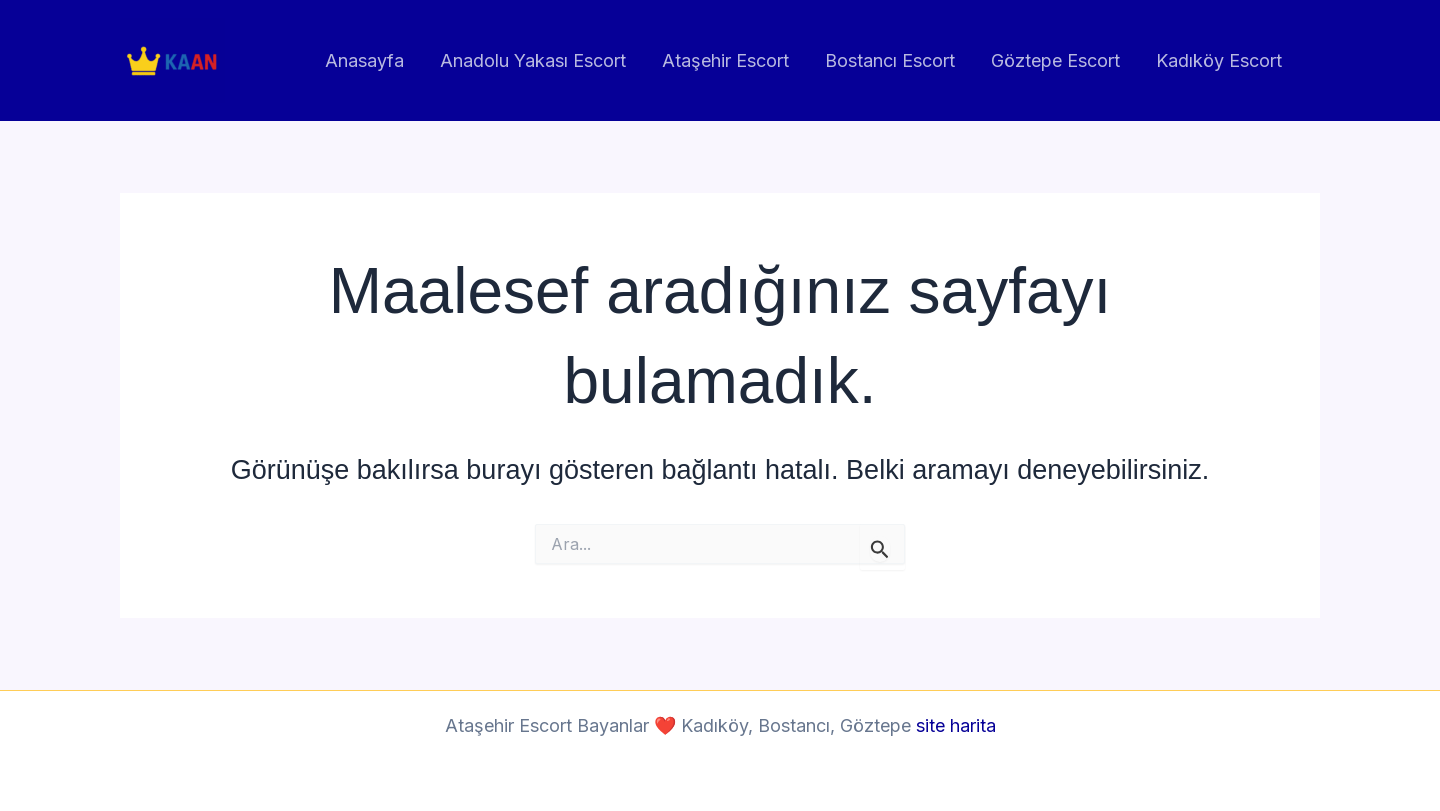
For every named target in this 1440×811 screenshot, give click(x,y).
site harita (956, 725)
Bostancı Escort (890, 60)
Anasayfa (364, 60)
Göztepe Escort (1055, 60)
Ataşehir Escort (725, 60)
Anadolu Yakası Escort (533, 60)
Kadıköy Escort (1219, 60)
